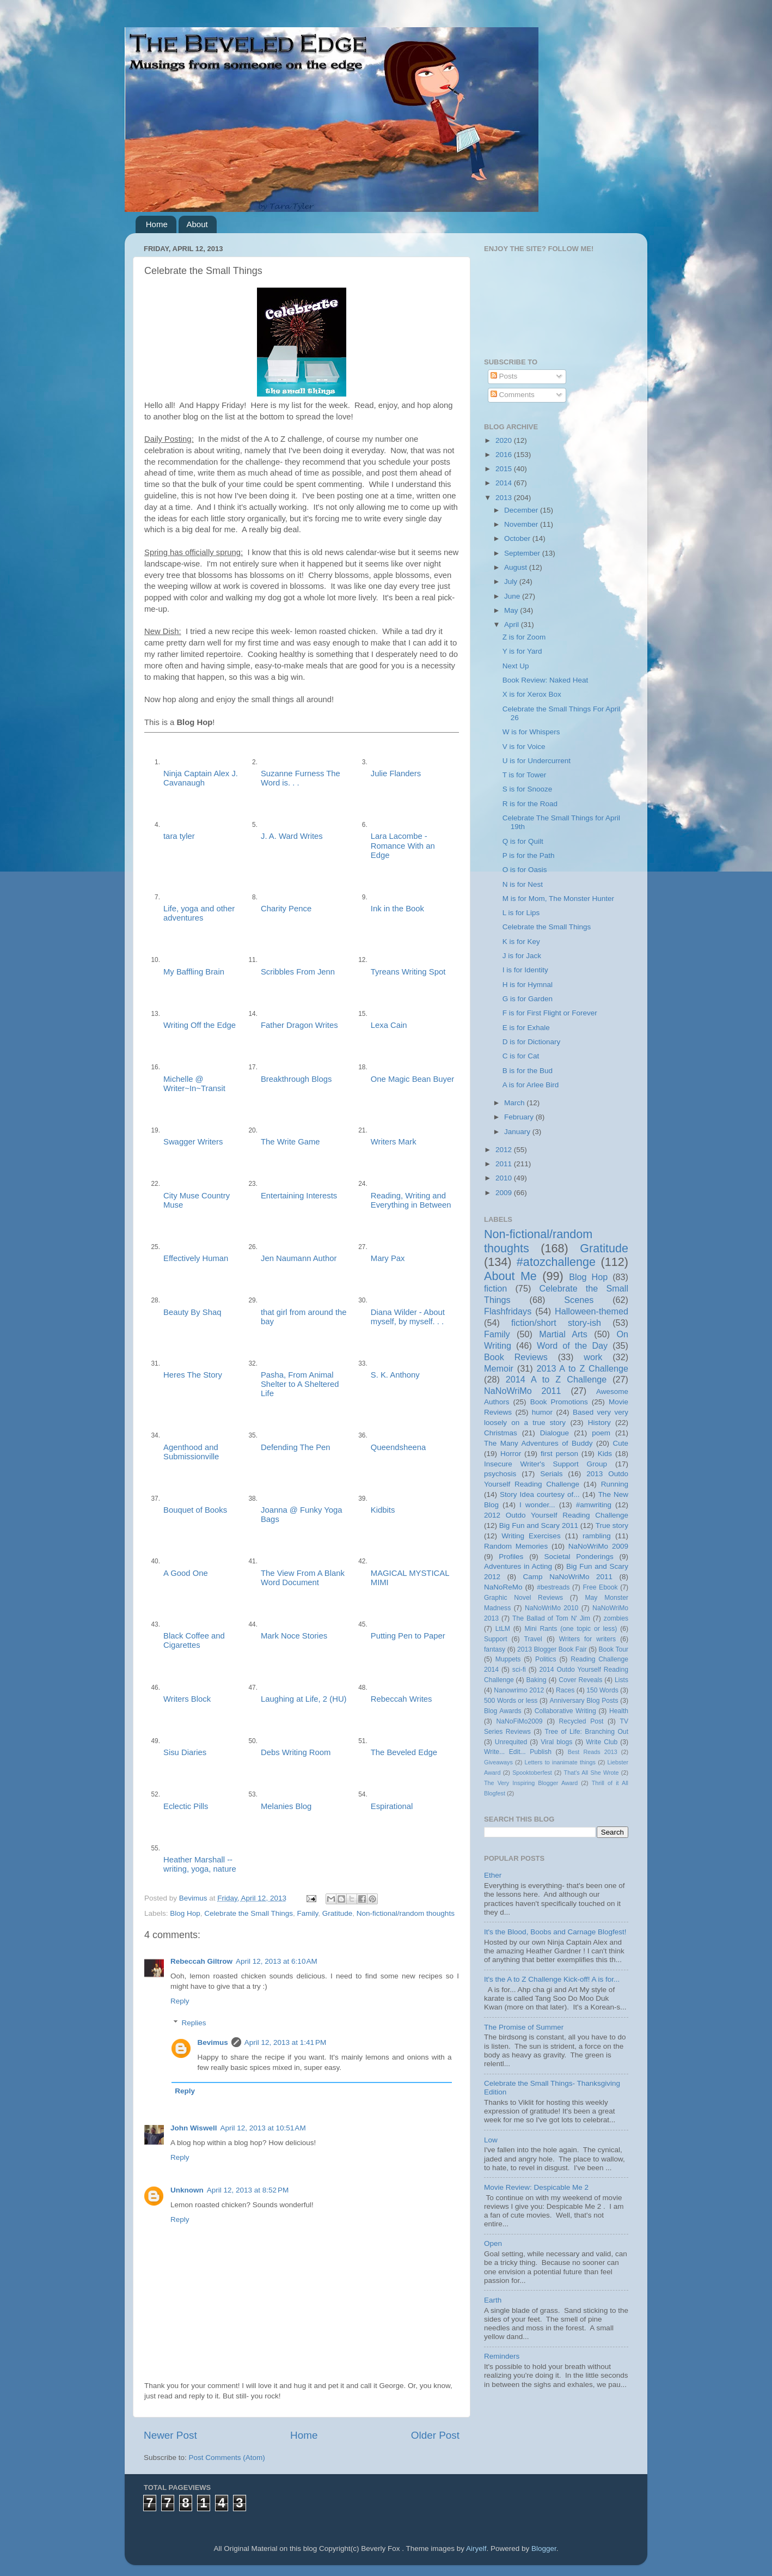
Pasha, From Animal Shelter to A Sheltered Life (300, 1384)
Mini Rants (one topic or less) (570, 1629)
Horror (510, 1454)
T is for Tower (525, 775)
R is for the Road (530, 804)
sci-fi (519, 1669)
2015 (504, 469)
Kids (605, 1454)
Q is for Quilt (523, 841)
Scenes (578, 1300)
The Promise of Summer (523, 2027)
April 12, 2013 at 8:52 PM (248, 2190)
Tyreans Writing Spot (408, 971)
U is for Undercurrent (537, 761)
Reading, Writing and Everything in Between (411, 1200)
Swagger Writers (193, 1141)
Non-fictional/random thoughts (406, 1913)
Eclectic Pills (185, 1806)
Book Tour (614, 1649)
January (518, 1132)
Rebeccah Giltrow (201, 1961)
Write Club (601, 1742)
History (599, 1422)
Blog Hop (185, 1913)
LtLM (502, 1629)
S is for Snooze (528, 789)
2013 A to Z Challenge (582, 1368)
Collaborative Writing (565, 1711)
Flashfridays (507, 1311)
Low (491, 2140)
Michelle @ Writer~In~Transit (194, 1084)
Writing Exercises (530, 1536)
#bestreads (553, 1587)
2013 (504, 498)
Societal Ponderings (579, 1556)
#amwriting (593, 1505)
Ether (492, 1875)
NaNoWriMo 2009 (598, 1546)
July (511, 581)
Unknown (187, 2190)
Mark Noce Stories (294, 1635)
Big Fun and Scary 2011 (538, 1525)
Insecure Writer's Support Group (545, 1464)
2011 (504, 1164)
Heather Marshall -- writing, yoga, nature (199, 1864)
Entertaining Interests (299, 1195)
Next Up (516, 666)
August (516, 567)
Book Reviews (516, 1357)
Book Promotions (559, 1402)
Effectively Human (195, 1258)
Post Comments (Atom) (227, 2457)
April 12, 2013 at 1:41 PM (285, 2042)
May (512, 610)
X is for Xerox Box (532, 694)
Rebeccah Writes (401, 1699)
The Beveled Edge (404, 1752)
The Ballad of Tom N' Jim (551, 1618)
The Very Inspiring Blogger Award (531, 1783)
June (513, 596)
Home (157, 224)
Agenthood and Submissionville (191, 1452)
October (518, 538)
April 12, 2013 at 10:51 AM (262, 2128)
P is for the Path (529, 855)
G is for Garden (528, 999)
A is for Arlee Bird (531, 1085)
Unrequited (511, 1742)
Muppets (508, 1659)
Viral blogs (556, 1742)
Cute (620, 1443)
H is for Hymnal (528, 985)
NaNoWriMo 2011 (522, 1391)
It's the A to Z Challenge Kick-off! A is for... (552, 1979)
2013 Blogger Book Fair (552, 1649)
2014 (504, 483)
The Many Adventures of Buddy (538, 1443)
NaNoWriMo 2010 (551, 1608)
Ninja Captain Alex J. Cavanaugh (200, 778)
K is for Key (521, 941)
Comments (513, 395)
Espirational (392, 1806)
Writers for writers (587, 1639)
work (593, 1357)
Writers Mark (393, 1141)
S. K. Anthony (395, 1375)
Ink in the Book (397, 908)
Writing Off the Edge (199, 1025)
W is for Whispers (531, 732)
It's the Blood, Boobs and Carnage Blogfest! (555, 1932)
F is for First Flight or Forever (550, 1013)
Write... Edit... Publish (518, 1752)
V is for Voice (524, 746)
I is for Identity (525, 970)
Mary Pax (388, 1258)
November (522, 524)
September (523, 553)
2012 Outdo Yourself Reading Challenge (556, 1515)
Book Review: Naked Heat (546, 680)
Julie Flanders (396, 773)
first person (559, 1454)
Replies (194, 2023)
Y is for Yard (522, 651)
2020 (504, 440)
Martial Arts (563, 1334)
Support (495, 1639)
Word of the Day (572, 1345)
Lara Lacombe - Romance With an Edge (403, 845)
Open (493, 2243)
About (197, 224)
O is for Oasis (525, 870)
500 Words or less (510, 1700)
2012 (504, 1150)
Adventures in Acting (518, 1566)
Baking (536, 1680)
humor (542, 1412)
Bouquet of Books (195, 1510)
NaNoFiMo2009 (519, 1721)
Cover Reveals (580, 1680)
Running (614, 1484)
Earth (492, 2300)
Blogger (543, 2548)
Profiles (511, 1556)
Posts (504, 376)
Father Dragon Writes (299, 1025)
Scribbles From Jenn (298, 971)
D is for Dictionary (532, 1042)
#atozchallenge (556, 1262)
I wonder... (537, 1505)
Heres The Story (192, 1375)
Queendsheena (398, 1447)
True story (612, 1525)
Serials (551, 1474)
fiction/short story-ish (556, 1322)
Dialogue (554, 1433)
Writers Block (187, 1699)
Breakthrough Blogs (296, 1079)
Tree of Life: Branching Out (586, 1731)
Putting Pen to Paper (408, 1635)
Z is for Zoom (524, 637)
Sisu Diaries (184, 1752)
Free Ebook (600, 1587)
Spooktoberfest (532, 1772)
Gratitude (337, 1913)
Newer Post (170, 2435)
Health (618, 1711)
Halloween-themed (591, 1311)
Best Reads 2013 (592, 1752)
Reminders (501, 2356)
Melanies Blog (286, 1806)
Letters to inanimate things (560, 1762)
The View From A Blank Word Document (303, 1578)
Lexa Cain (389, 1025)
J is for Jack (522, 956)
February (520, 1117)
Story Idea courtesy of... (539, 1494)
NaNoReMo (503, 1587)
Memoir (498, 1368)
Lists (621, 1680)
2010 (504, 1178)
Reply (179, 2001)
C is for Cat (521, 1056)
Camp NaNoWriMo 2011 (567, 1577)
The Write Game (290, 1141)
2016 (504, 454)
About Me (510, 1276)
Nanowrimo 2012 (519, 1690)
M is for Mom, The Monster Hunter (558, 898)
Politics (545, 1659)
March (515, 1103)
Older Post (435, 2435)
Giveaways (498, 1762)
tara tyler (179, 836)
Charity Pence (286, 908)
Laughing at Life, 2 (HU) (304, 1699)
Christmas (500, 1433)
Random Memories (516, 1546)
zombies (616, 1618)
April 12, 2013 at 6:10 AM (276, 1961)
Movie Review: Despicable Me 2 (536, 2187)
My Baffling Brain (193, 971)
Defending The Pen (295, 1447)
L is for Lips (521, 913)
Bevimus (213, 2042)
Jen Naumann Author (298, 1258)
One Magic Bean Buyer (412, 1079)
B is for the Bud (528, 1071)
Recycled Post (581, 1721)
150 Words (602, 1690)
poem (601, 1433)
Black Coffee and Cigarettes (194, 1640)
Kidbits (383, 1510)
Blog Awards (503, 1711)
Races (565, 1690)
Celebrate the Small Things (248, 1913)
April (512, 624)
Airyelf (476, 2548)
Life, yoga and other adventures (199, 913)
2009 (504, 1193)
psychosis (500, 1474)
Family (307, 1913)
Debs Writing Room (295, 1752)
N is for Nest (523, 884)
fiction (495, 1288)
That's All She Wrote (591, 1772)
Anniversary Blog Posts (584, 1700)
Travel (533, 1639)
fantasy (494, 1649)
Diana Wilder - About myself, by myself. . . (408, 1317)
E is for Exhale (526, 1028)
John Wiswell (193, 2128)
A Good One (185, 1573)
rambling (597, 1536)
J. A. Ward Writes (292, 836)
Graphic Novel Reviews (523, 1597)
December (522, 510)
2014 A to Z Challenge (556, 1379)
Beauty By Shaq (192, 1312)
